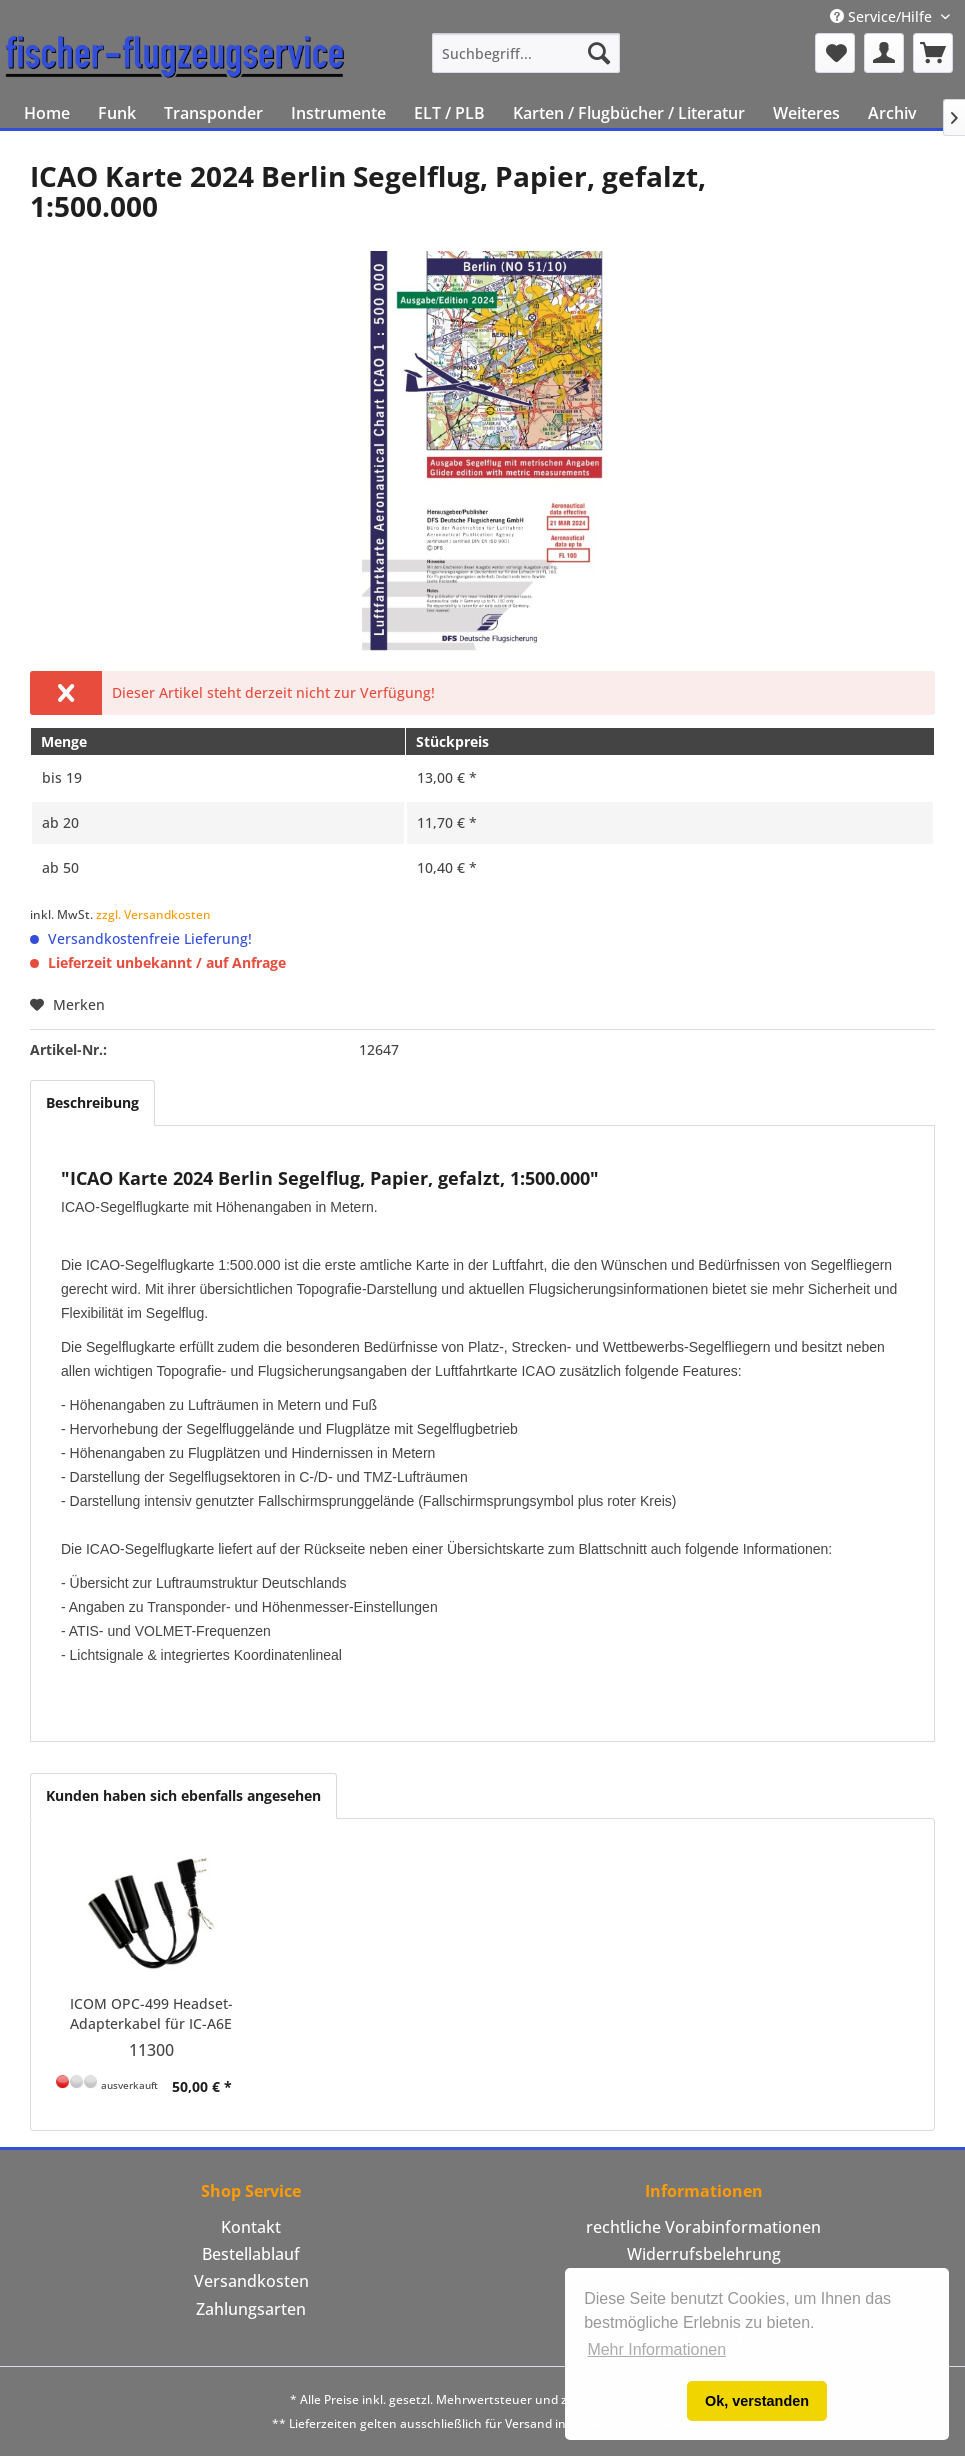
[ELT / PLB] (449, 113)
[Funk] (117, 113)
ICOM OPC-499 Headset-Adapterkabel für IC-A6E (151, 2013)
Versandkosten (251, 2281)
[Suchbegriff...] (526, 53)
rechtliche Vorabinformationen (703, 2227)
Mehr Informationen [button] (656, 2349)
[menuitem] (526, 53)
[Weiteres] (806, 113)
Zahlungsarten (251, 2309)
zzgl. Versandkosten (153, 914)
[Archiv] (892, 113)
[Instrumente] (338, 113)
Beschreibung (92, 1102)
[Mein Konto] (884, 53)
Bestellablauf (251, 2254)
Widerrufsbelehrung (704, 2254)
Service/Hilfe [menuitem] (883, 16)
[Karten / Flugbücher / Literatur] (629, 113)
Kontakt (251, 2227)
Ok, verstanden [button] (757, 2401)
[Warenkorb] (933, 53)
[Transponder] (213, 113)
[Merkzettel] (835, 53)
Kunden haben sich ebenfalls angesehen (183, 1795)
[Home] (47, 113)
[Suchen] (599, 53)
